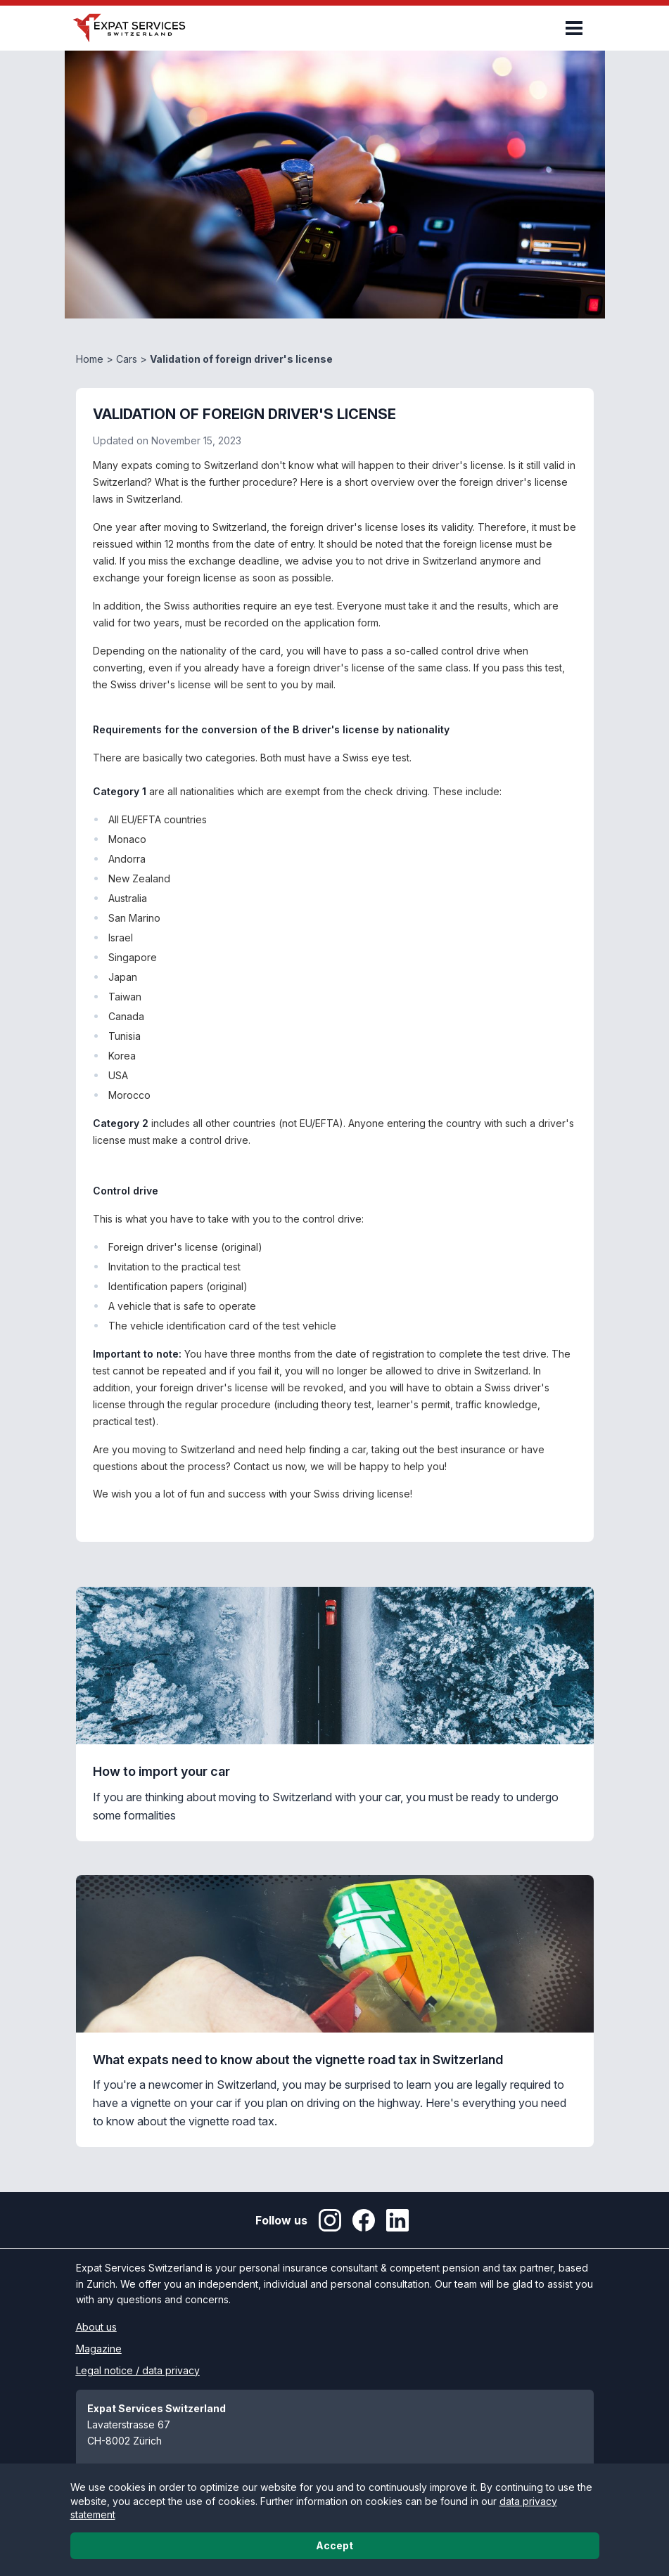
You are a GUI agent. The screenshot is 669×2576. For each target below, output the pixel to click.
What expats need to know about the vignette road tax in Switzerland (298, 2059)
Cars (126, 359)
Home (89, 359)
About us (96, 2327)
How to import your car (161, 1771)
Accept (334, 2545)
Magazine (99, 2349)
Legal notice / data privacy (138, 2370)
